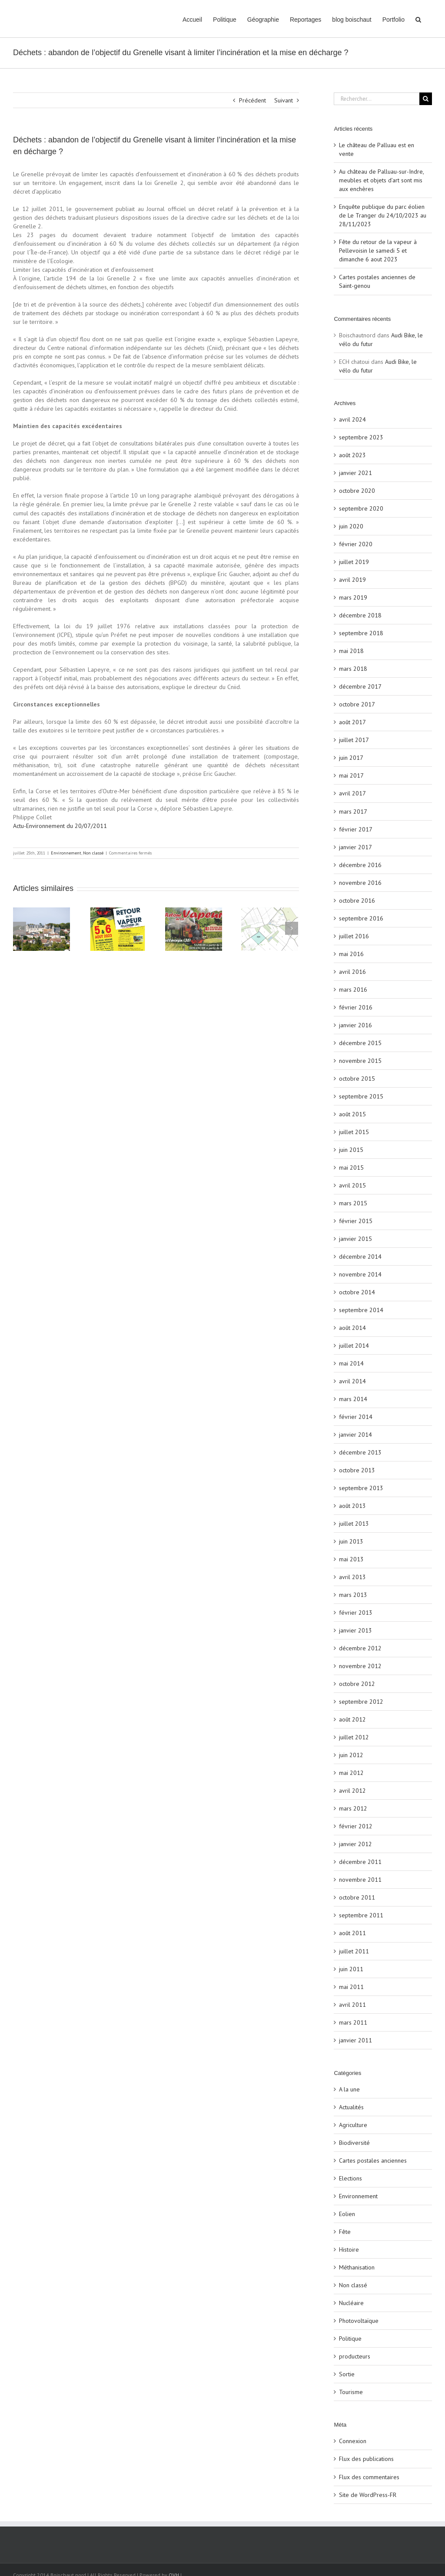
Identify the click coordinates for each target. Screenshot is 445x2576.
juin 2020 (351, 526)
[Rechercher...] (376, 98)
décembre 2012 (360, 1648)
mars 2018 (353, 669)
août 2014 (352, 1328)
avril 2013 (352, 1577)
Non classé (93, 853)
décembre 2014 (360, 1256)
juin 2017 (351, 758)
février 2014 (355, 1417)
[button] (418, 18)
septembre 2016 (361, 918)
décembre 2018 (360, 615)
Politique (350, 2338)
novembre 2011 (360, 1879)
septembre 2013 (361, 1488)
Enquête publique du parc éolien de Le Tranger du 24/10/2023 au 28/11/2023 (382, 215)
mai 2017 (351, 775)
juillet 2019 (354, 562)
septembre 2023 (361, 437)
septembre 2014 (361, 1310)
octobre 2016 (357, 900)
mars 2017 (353, 811)
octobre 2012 (357, 1684)
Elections (350, 2178)
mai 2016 (351, 954)
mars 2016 (353, 989)
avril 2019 (352, 580)
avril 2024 (352, 419)
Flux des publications (366, 2459)
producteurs (354, 2356)
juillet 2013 (354, 1523)
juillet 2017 (354, 740)
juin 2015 (351, 1150)
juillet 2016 (354, 936)
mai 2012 (351, 1773)
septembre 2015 (361, 1096)
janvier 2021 (355, 473)
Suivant (283, 100)
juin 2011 (351, 1969)
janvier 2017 (355, 847)
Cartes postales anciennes (373, 2160)
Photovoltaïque (359, 2321)
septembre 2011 (361, 1915)
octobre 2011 (357, 1897)
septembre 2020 (361, 508)
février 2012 (355, 1826)
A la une (349, 2089)
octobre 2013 (357, 1470)
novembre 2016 (360, 883)
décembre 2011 (360, 1862)
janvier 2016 (355, 1025)
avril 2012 (352, 1790)
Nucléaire (351, 2303)
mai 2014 (351, 1363)
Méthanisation (357, 2267)
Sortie (347, 2374)
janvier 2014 (355, 1434)
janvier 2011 (355, 2040)
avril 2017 (352, 793)
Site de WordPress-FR (367, 2495)
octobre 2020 (357, 491)
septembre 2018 (361, 633)
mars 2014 (353, 1399)
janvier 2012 (355, 1844)
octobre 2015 (357, 1078)
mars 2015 (353, 1203)
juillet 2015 (354, 1132)
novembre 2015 (360, 1061)
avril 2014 (352, 1381)
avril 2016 (352, 972)
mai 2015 (351, 1167)
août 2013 (352, 1506)
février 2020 (355, 544)
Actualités (351, 2107)
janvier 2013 (355, 1630)
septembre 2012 (361, 1701)
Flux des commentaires (369, 2477)
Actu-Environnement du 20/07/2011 (60, 826)
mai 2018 (351, 651)
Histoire (349, 2249)
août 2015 (352, 1114)
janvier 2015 (355, 1239)
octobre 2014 (357, 1292)
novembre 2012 (360, 1666)
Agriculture (353, 2125)
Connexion (352, 2441)
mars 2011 (353, 2022)
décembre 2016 (360, 865)
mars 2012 (353, 1808)
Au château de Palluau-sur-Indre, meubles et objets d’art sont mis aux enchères (381, 180)
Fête (345, 2232)
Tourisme (351, 2392)
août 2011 (352, 1933)
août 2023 (352, 455)
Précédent (252, 100)
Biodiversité (354, 2143)
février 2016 (355, 1007)
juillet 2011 (354, 1951)
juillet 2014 (354, 1345)
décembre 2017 (360, 686)
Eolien (347, 2214)
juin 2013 (351, 1541)
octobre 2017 (357, 704)
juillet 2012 (354, 1737)
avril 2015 (352, 1185)
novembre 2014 (360, 1274)
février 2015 (355, 1221)
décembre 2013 (360, 1452)
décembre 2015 (360, 1043)
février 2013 (355, 1612)
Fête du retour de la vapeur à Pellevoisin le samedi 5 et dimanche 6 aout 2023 (378, 250)
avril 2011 (352, 2005)
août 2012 (352, 1719)
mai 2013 (351, 1559)
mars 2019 (353, 597)
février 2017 (355, 829)
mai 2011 (351, 1987)
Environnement (66, 853)
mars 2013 (353, 1595)
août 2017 (352, 722)
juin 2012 (351, 1755)
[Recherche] (425, 98)
